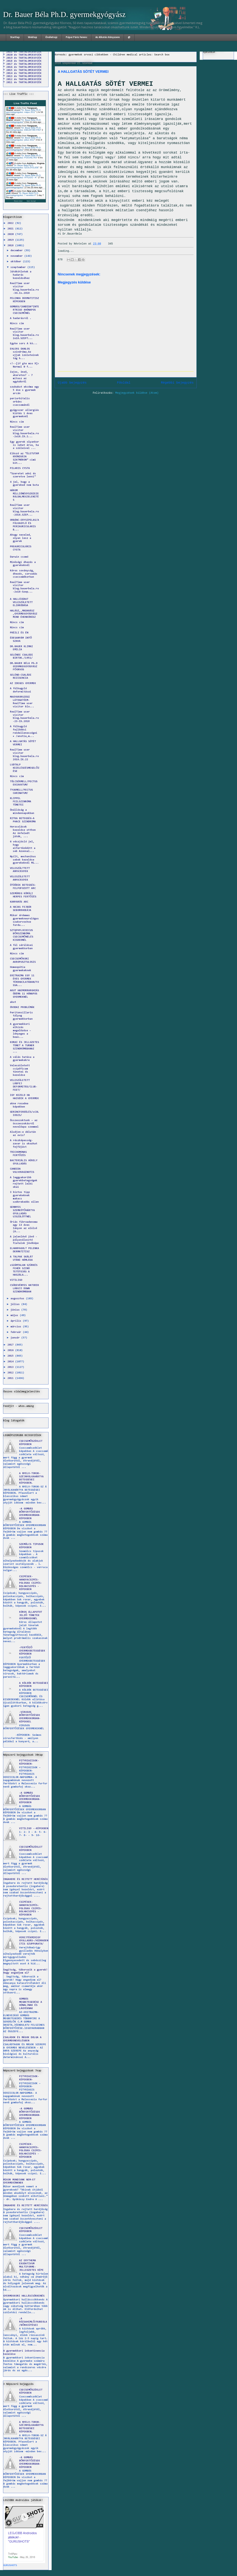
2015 (11, 1356)
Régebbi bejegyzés (177, 383)
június (16, 1310)
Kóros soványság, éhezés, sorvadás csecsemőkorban (23, 574)
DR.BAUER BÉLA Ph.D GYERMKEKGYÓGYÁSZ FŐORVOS (23, 666)
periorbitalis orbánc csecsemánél (20, 401)
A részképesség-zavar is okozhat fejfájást (23, 1143)
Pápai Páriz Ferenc (76, 37)
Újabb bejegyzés (72, 383)
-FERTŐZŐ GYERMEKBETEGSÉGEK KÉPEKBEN (32, 1651)
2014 (11, 1361)
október (17, 261)
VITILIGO (16, 1280)
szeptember (19, 267)
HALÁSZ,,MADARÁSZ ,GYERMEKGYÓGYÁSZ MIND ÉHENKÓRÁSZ (23, 614)
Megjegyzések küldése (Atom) (137, 392)
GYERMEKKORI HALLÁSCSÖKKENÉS (24, 2296)
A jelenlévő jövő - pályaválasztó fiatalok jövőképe (24, 1240)
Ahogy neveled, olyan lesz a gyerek (20, 538)
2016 (11, 1350)
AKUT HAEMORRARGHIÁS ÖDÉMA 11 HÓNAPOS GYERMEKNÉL (24, 993)
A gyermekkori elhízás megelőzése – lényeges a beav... (20, 1030)
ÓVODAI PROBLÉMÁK (22, 1007)
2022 (11, 223)
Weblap (32, 37)
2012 (11, 1372)
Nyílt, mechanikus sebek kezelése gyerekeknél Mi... (24, 860)
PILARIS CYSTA (20, 468)
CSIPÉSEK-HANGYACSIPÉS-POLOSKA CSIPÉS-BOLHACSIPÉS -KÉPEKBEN (30, 1583)
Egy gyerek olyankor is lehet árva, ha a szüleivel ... (24, 445)
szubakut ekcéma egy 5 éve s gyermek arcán (24, 390)
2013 (11, 1367)
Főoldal (124, 383)
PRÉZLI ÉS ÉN (19, 632)
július (16, 1304)
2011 (11, 1378)
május (15, 1315)
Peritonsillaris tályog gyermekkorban (21, 1016)
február (17, 1332)
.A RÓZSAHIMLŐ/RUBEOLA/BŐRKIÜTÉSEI (33, 2322)
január (16, 1338)
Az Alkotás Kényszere (107, 37)
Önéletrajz (51, 37)
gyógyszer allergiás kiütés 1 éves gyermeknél (24, 413)
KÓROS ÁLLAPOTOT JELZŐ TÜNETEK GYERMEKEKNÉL (30, 1615)
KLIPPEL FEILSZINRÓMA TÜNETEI (20, 801)
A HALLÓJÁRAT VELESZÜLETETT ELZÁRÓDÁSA (21, 602)
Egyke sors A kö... (23, 343)
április (17, 1321)
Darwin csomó (19, 557)
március (17, 1326)
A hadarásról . (20, 318)
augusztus (18, 1298)
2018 (11, 245)
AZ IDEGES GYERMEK (23, 683)
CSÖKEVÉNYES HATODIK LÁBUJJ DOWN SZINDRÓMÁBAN (24, 1288)
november (17, 256)
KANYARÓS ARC (19, 902)
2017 (11, 1345)
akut (13, 1002)
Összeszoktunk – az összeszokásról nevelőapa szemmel (24, 1123)
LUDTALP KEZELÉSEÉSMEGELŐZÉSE (24, 768)
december (17, 250)
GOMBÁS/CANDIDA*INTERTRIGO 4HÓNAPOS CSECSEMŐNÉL (24, 310)
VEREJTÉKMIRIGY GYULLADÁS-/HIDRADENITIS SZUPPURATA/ (33, 1940)
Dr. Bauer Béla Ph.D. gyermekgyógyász (64, 14)
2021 (11, 228)
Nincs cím (17, 323)
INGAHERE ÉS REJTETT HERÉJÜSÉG (25, 1879)
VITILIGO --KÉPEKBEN (33, 1828)
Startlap (15, 37)
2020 (11, 234)
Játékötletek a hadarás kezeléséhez (20, 275)
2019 (11, 240)
